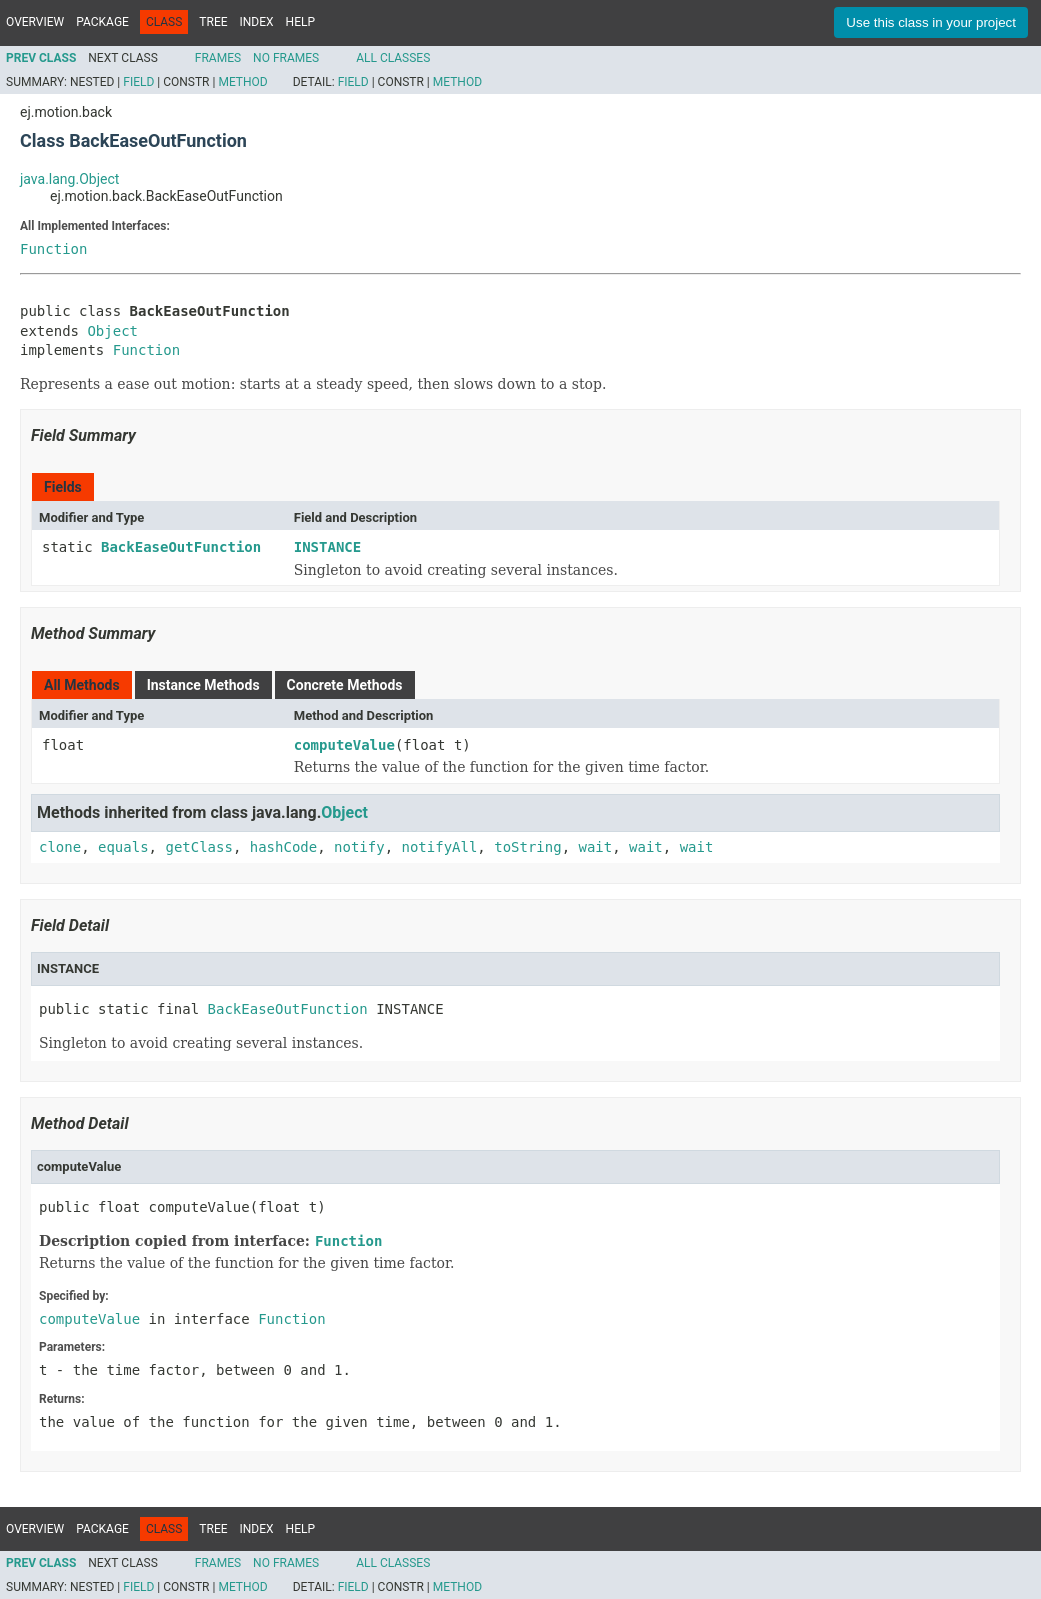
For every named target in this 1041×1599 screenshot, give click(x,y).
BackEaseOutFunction (181, 547)
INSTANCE (327, 547)
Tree (213, 22)
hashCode (283, 847)
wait (596, 847)
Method (242, 82)
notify (359, 847)
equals (123, 847)
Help (300, 22)
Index (257, 22)
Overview (35, 22)
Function (53, 249)
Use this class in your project (931, 22)
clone (60, 847)
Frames (218, 58)
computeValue (344, 745)
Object (112, 331)
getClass (198, 847)
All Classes (393, 58)
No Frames (286, 58)
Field (138, 82)
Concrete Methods (345, 685)
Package (102, 22)
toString (527, 847)
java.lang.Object (69, 179)
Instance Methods (203, 685)
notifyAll (439, 847)
